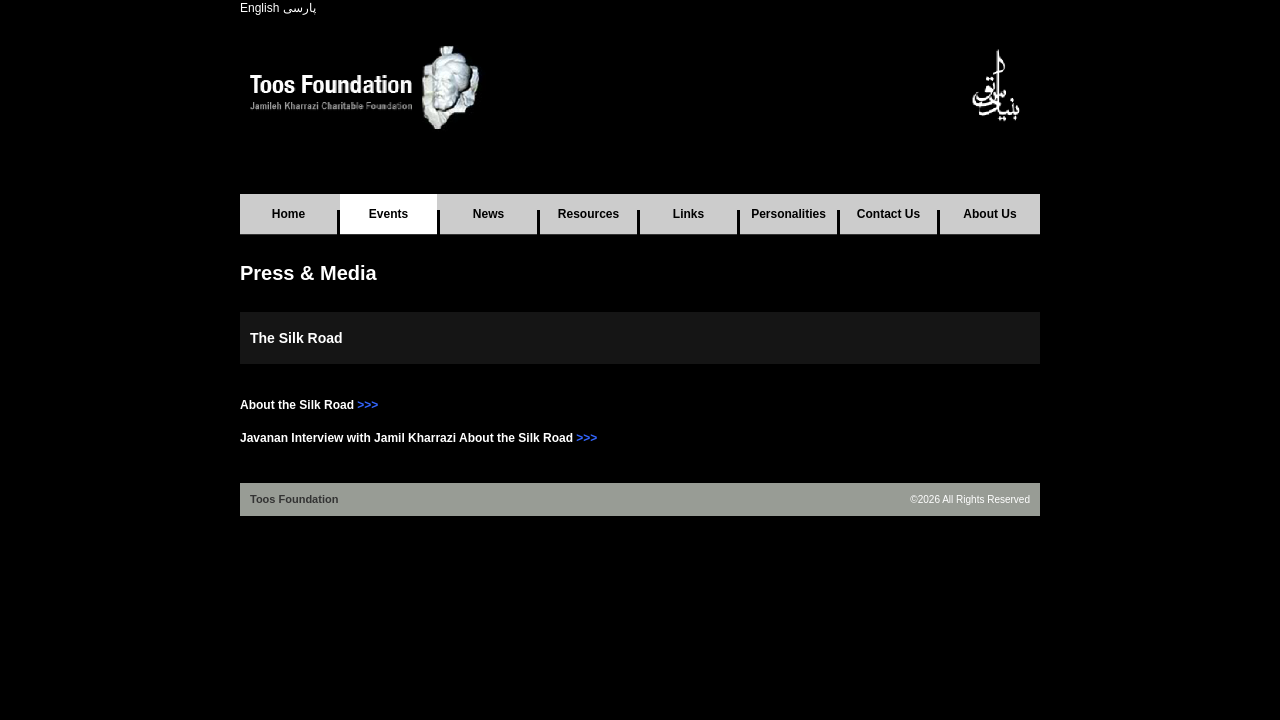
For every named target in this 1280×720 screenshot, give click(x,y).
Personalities (788, 214)
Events (388, 214)
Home (288, 214)
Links (688, 214)
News (488, 214)
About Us (989, 214)
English (259, 8)
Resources (588, 214)
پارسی (299, 8)
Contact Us (888, 214)
